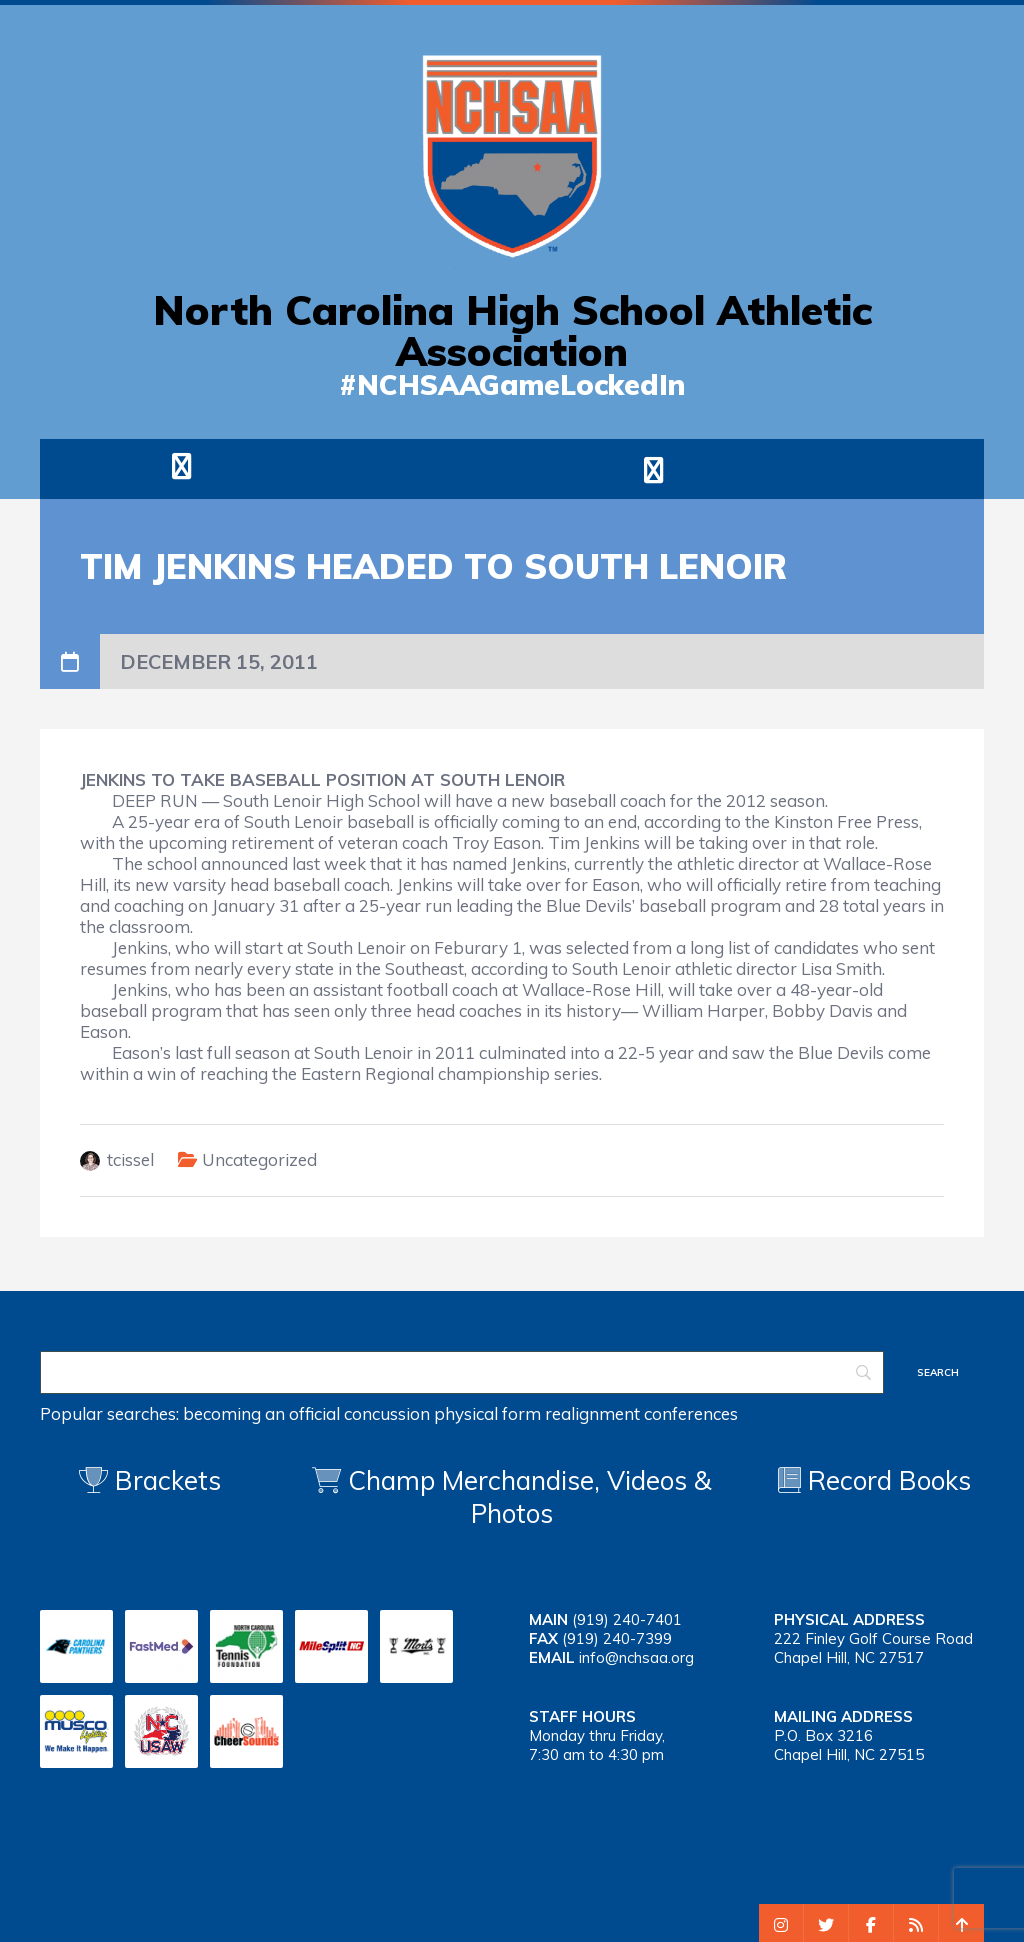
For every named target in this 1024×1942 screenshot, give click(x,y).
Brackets (150, 1480)
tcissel (130, 1159)
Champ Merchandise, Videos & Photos (530, 1497)
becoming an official (261, 1413)
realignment (592, 1413)
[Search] (462, 1372)
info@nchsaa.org (636, 1657)
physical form (487, 1413)
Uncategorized (259, 1159)
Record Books (874, 1480)
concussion (387, 1413)
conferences (691, 1413)
